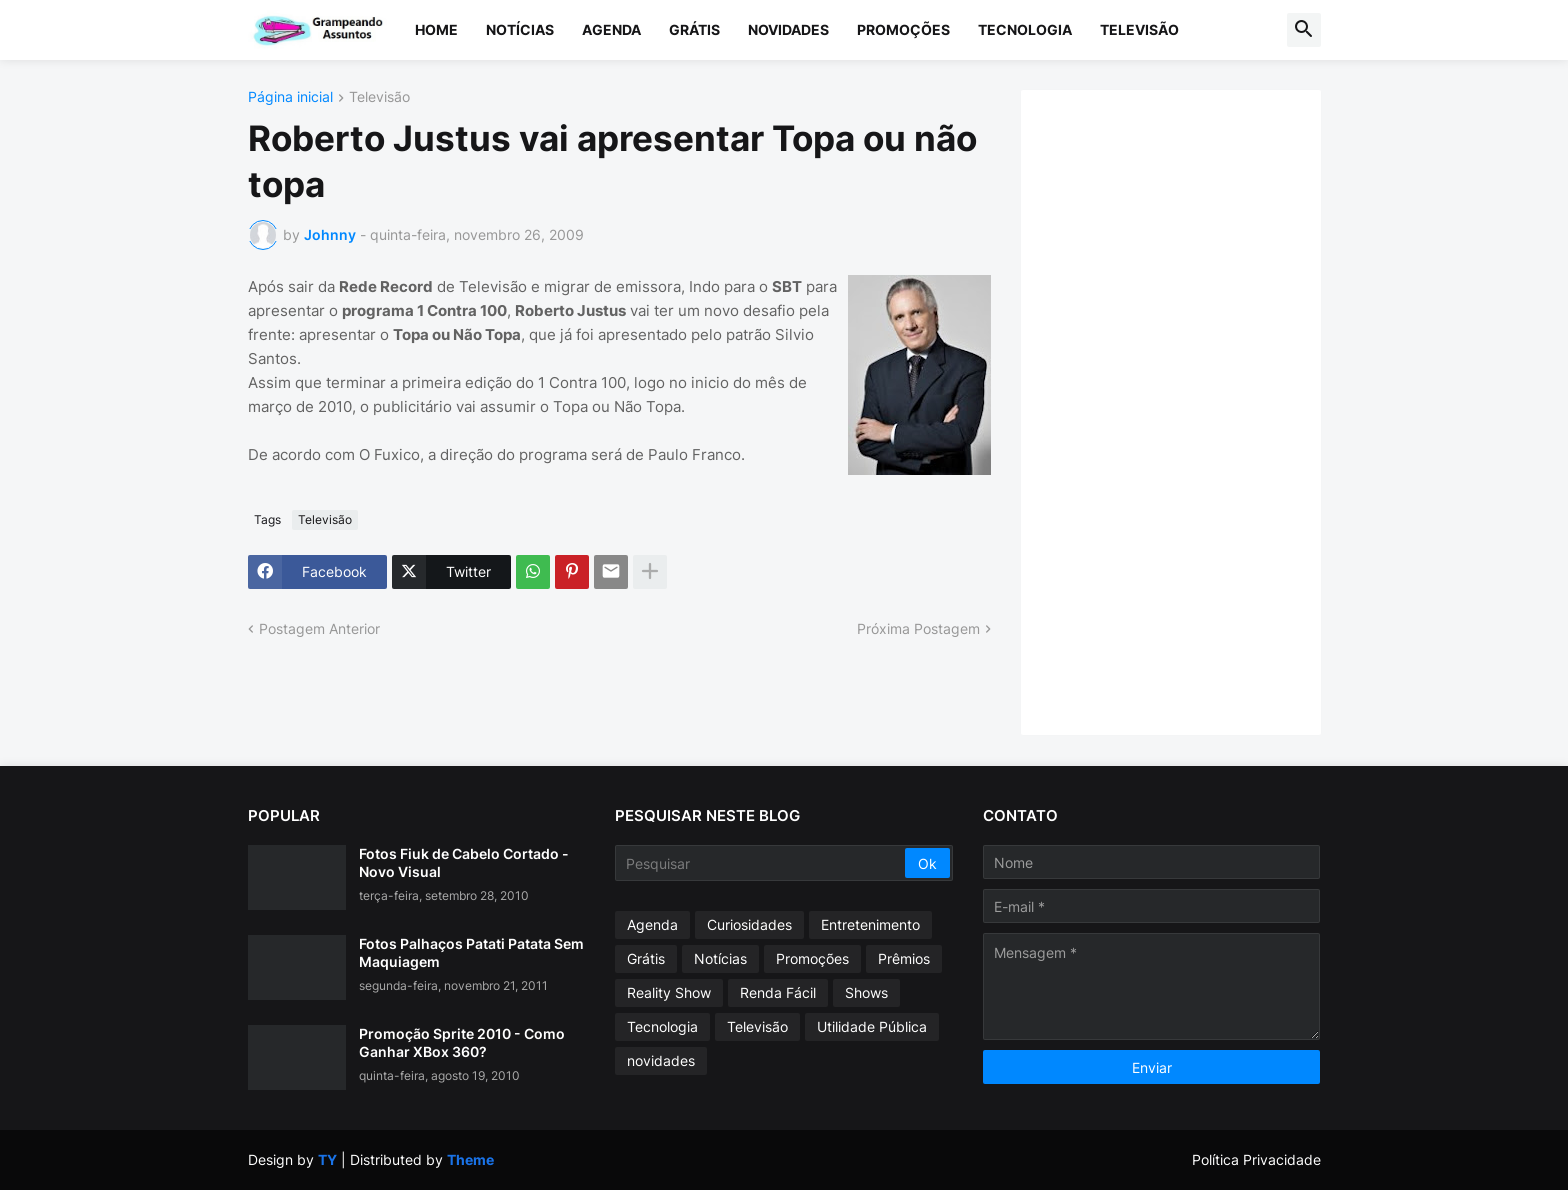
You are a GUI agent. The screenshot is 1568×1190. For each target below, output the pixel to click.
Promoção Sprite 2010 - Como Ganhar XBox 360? (462, 1042)
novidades (661, 1060)
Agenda (611, 29)
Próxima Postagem (918, 628)
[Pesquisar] (761, 863)
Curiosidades (749, 924)
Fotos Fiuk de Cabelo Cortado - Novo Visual (464, 862)
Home (436, 29)
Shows (866, 992)
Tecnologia (1025, 29)
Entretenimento (870, 924)
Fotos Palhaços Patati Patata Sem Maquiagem (471, 952)
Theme (470, 1159)
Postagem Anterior (319, 628)
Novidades (788, 29)
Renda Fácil (778, 992)
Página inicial (290, 97)
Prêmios (904, 958)
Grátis (694, 29)
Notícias (520, 29)
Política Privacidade (1256, 1159)
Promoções (903, 29)
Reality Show (669, 992)
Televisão (1139, 29)
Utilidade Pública (872, 1026)
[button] (1304, 30)
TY (327, 1159)
